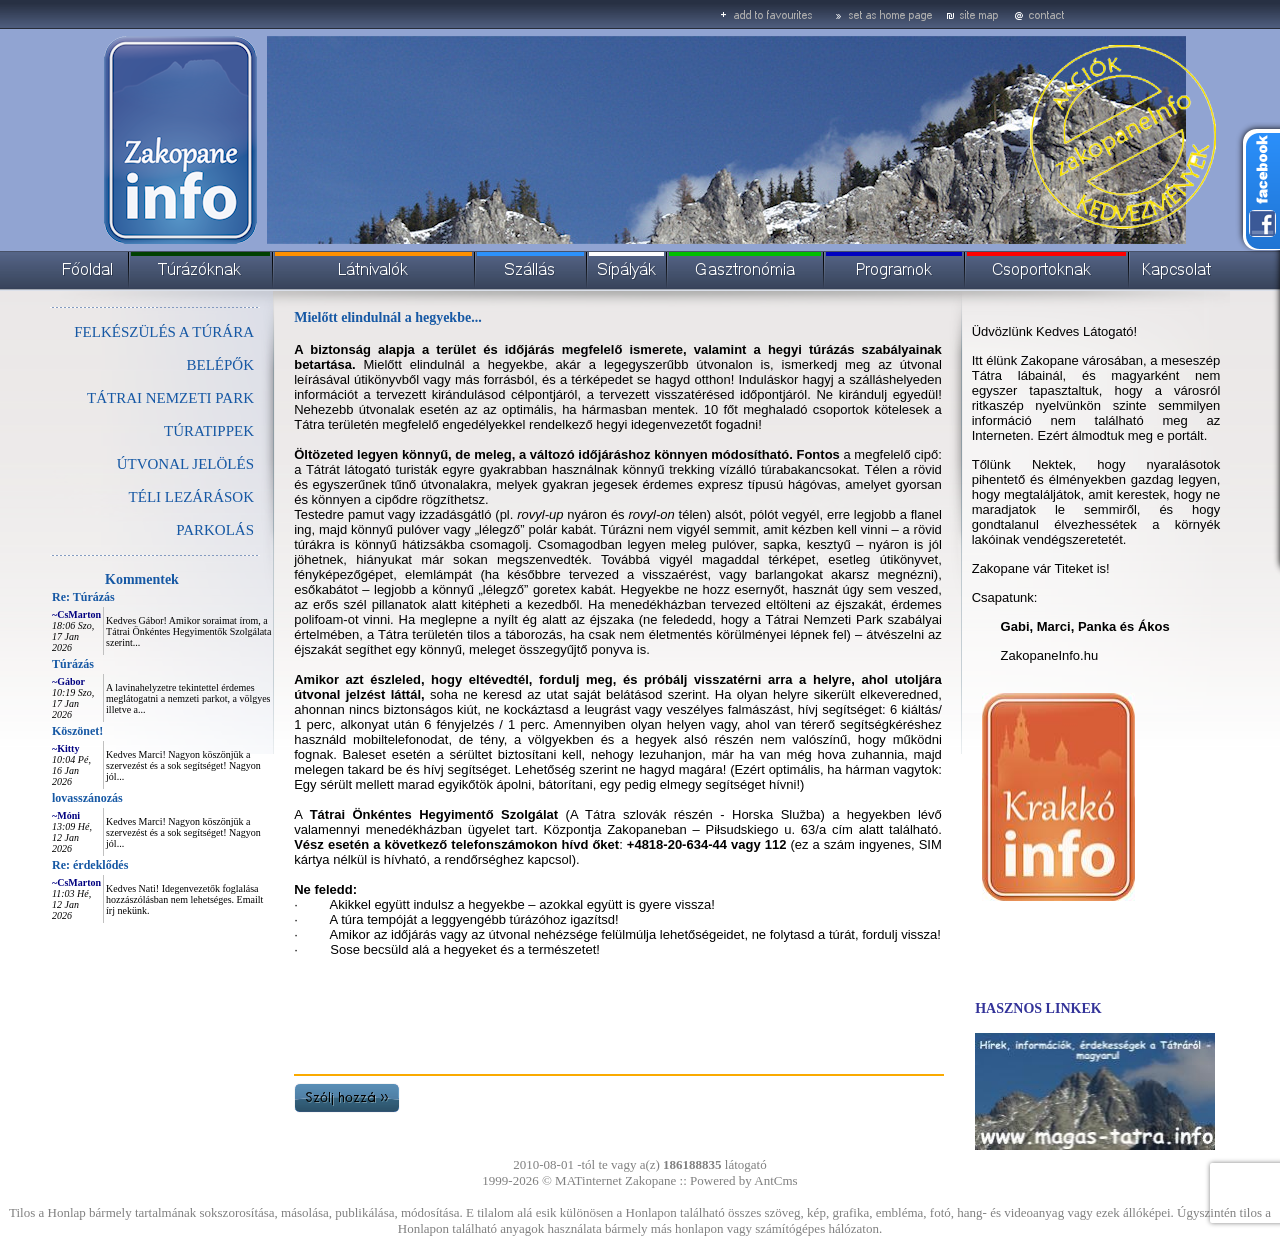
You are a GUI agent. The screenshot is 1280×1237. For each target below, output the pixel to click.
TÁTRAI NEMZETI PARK (170, 398)
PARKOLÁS (215, 530)
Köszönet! (77, 731)
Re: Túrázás (83, 597)
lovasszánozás (87, 798)
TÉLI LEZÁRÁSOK (191, 497)
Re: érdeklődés (90, 865)
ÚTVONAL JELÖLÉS (185, 464)
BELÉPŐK (221, 365)
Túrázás (73, 664)
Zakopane (650, 1180)
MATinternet (588, 1180)
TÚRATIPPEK (209, 431)
